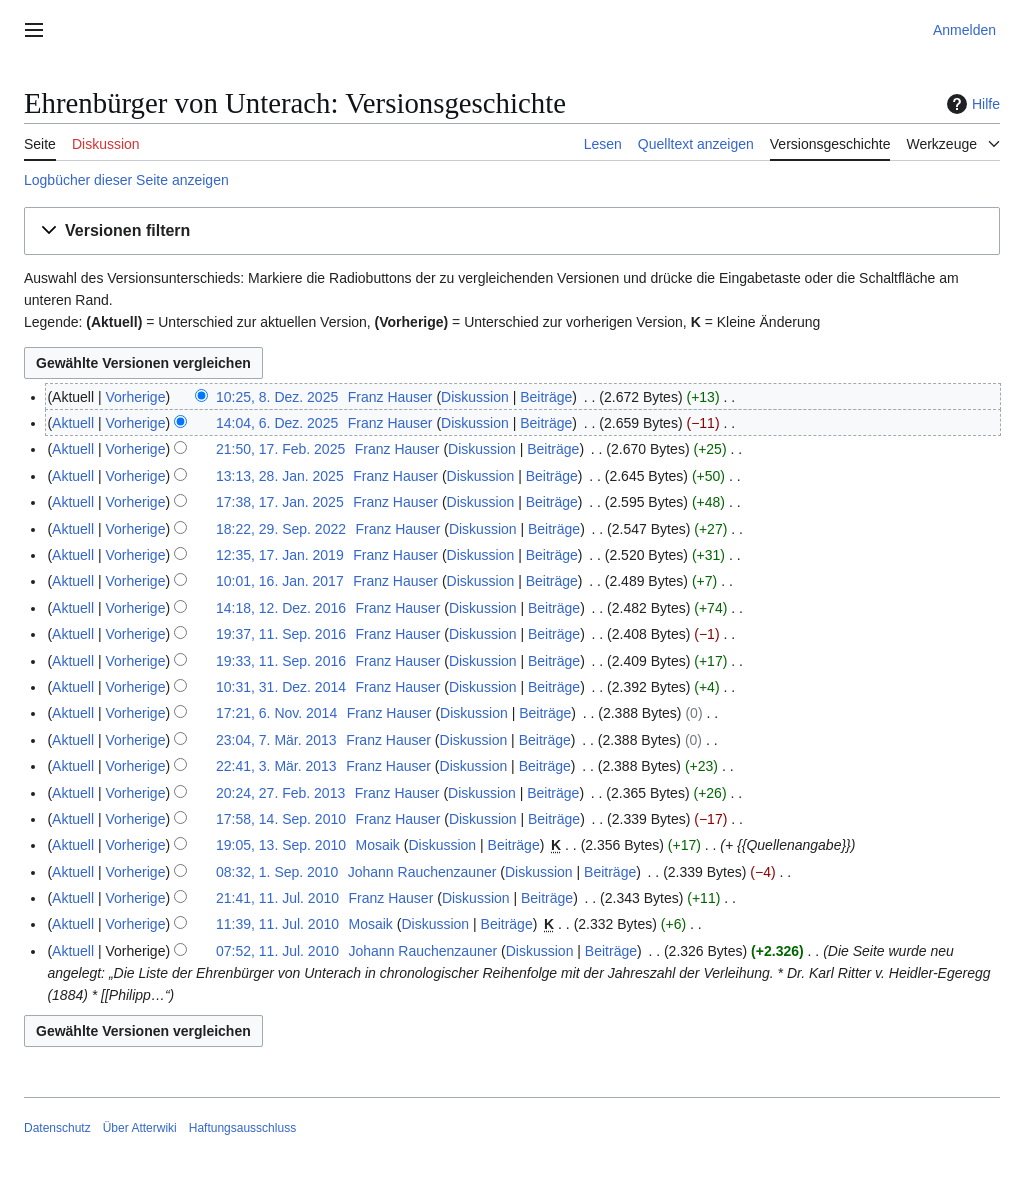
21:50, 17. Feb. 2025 (280, 449)
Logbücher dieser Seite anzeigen (126, 180)
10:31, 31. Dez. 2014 (281, 687)
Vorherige (136, 397)
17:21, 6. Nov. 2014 (276, 713)
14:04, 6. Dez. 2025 (277, 423)
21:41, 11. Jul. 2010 (277, 898)
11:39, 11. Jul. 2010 (277, 924)
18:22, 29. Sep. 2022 (281, 529)
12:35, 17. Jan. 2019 (280, 555)
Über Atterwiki (140, 1128)
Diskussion (475, 397)
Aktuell (73, 423)
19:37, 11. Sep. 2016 (281, 634)
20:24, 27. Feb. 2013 (280, 793)
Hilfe (971, 104)
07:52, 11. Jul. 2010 (277, 951)
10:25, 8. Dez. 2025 (277, 397)
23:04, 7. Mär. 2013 (276, 740)
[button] (512, 231)
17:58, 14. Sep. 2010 (281, 819)
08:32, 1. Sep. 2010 (277, 872)
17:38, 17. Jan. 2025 (280, 502)
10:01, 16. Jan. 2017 (280, 581)
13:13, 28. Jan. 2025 (280, 476)
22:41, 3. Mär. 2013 (276, 766)
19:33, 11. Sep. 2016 (281, 661)
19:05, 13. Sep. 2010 (281, 845)
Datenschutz (57, 1128)
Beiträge (546, 397)
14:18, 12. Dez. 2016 (281, 608)
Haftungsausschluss (242, 1128)
